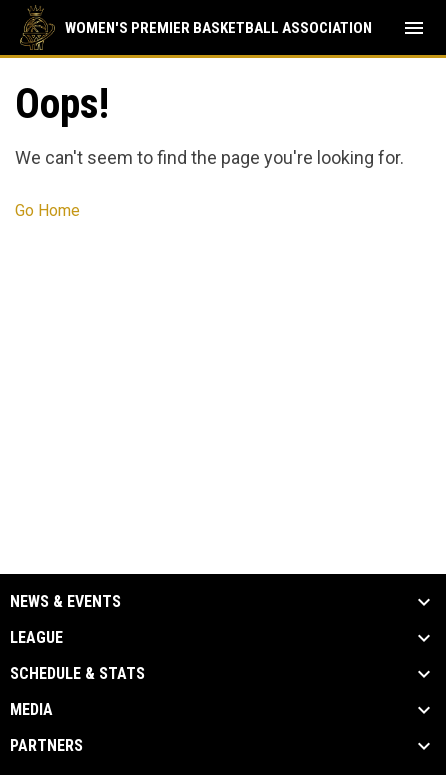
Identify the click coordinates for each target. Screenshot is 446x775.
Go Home (47, 210)
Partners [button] (46, 746)
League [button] (36, 638)
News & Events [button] (65, 602)
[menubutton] (414, 28)
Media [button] (31, 710)
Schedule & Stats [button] (77, 674)
